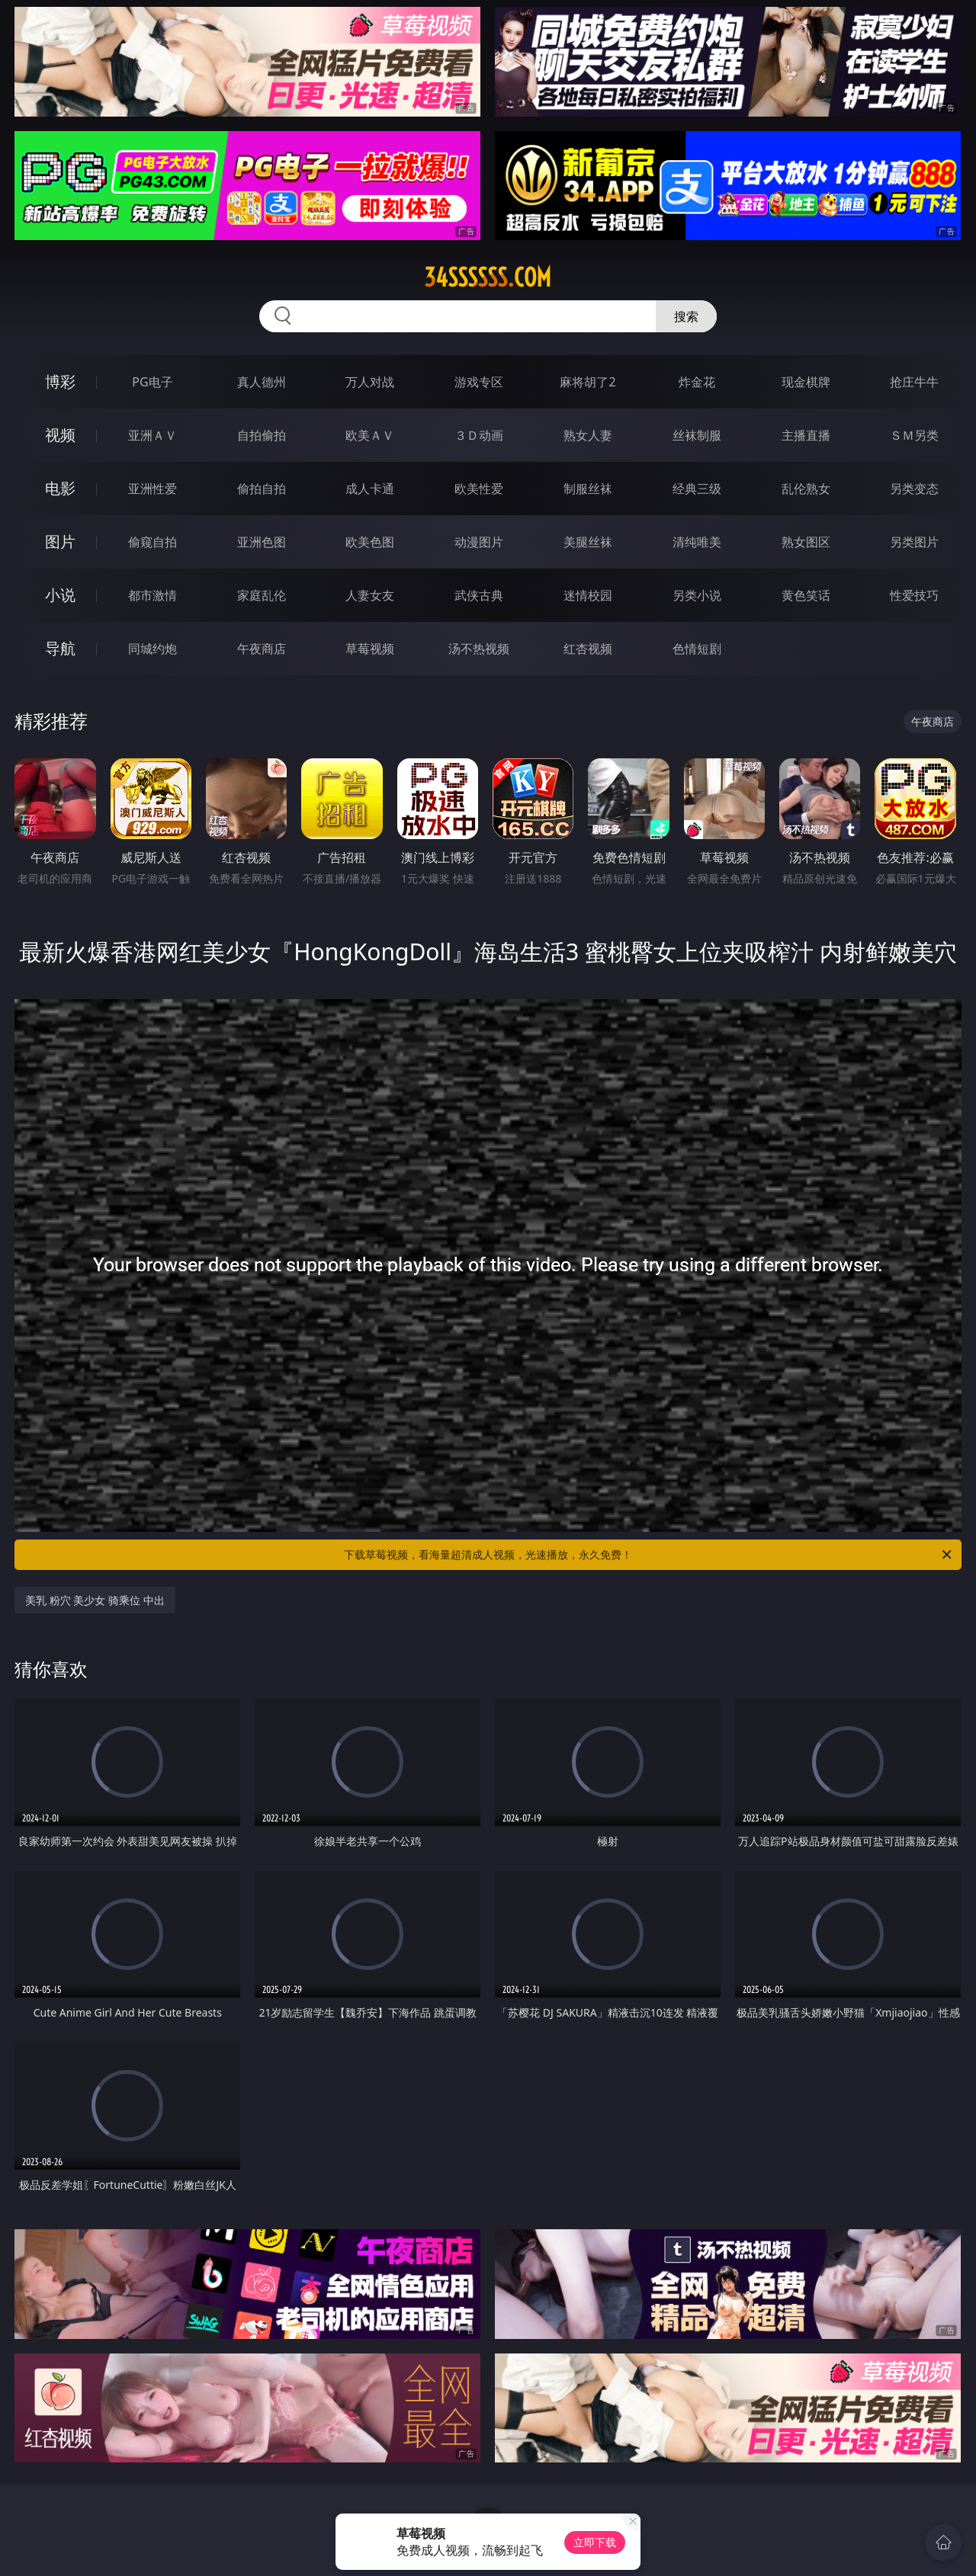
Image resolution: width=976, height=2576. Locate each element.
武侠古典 (478, 595)
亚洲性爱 (152, 488)
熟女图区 (806, 541)
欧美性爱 (478, 488)
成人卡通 (369, 488)
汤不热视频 (478, 648)
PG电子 (152, 381)
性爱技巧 (914, 595)
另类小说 (697, 595)
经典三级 (697, 488)
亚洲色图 (261, 541)
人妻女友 (369, 595)
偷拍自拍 (261, 488)
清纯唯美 (697, 541)
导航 (60, 648)
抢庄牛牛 (914, 381)
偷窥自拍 (152, 541)
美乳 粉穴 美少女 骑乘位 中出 (95, 1600)
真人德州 (261, 381)
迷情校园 (587, 595)
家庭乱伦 (261, 595)
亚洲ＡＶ (152, 435)
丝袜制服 (697, 435)
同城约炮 (152, 648)
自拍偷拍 (261, 435)
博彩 (60, 381)
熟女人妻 (587, 435)
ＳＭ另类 (914, 435)
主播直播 (806, 435)
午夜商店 (261, 648)
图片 (60, 541)
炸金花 (697, 381)
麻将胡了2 (587, 381)
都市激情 (152, 595)
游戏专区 (478, 381)
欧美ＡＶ (369, 435)
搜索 (686, 316)
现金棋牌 (806, 381)
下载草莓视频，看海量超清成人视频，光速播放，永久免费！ (649, 1555)
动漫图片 (478, 541)
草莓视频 (369, 648)
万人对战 (369, 381)
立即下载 (594, 2542)
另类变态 (914, 488)
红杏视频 (587, 648)
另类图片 (914, 541)
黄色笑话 (806, 595)
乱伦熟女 (806, 488)
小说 (60, 595)
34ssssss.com (487, 277)
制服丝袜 (587, 488)
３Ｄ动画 (478, 435)
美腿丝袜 (587, 541)
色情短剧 (697, 648)
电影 (60, 488)
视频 (60, 435)
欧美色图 (369, 541)
